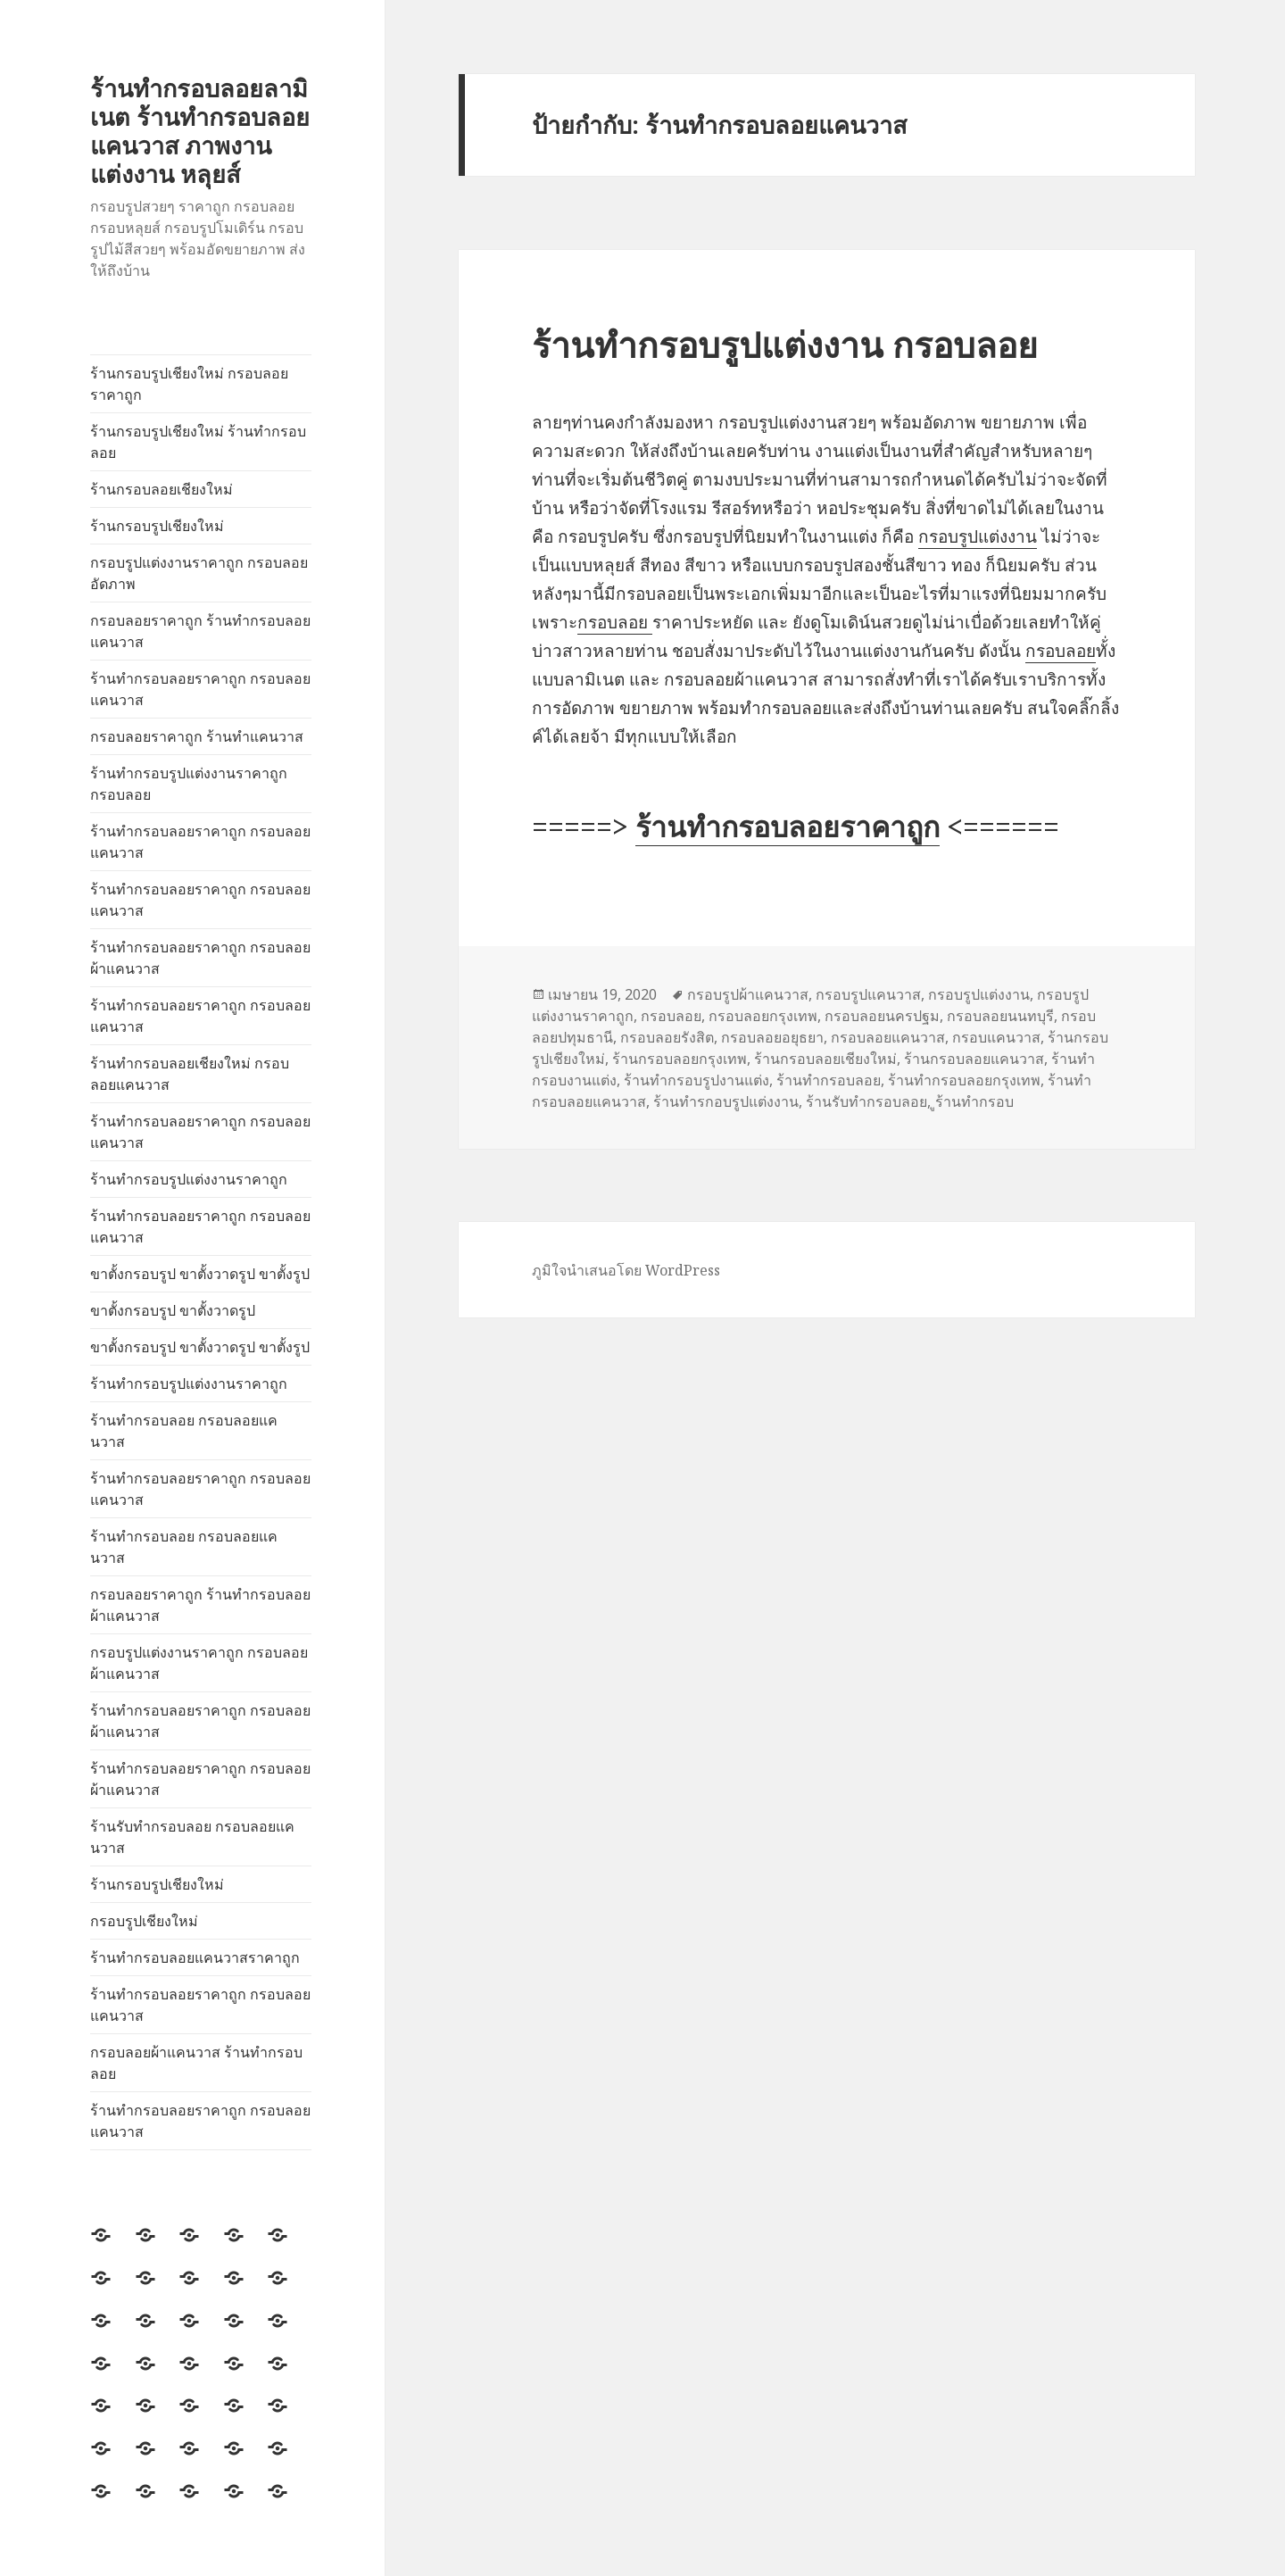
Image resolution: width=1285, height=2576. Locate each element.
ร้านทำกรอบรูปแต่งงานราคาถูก (188, 1179)
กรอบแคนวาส (996, 1037)
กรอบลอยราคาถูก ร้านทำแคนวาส (196, 736)
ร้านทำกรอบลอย (828, 1080)
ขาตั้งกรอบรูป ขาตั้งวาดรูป (172, 1310)
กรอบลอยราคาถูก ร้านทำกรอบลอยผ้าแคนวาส (200, 1604)
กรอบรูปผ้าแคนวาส (747, 994)
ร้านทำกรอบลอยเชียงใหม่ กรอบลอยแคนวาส (189, 1073)
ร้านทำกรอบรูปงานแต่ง (696, 1080)
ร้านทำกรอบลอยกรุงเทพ (964, 1080)
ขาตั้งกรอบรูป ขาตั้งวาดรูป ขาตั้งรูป (200, 1274)
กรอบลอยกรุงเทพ (763, 1016)
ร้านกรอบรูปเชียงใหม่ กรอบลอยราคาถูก (189, 383)
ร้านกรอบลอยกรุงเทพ (679, 1058)
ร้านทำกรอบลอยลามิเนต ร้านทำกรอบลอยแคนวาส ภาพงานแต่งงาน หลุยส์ (200, 130)
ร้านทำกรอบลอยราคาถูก (787, 826)
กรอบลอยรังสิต (667, 1037)
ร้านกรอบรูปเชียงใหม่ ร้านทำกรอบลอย (198, 441)
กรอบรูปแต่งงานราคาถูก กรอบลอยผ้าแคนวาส (199, 1662)
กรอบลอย (614, 622)
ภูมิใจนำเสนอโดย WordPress (626, 1270)
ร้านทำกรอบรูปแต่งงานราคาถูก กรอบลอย (188, 783)
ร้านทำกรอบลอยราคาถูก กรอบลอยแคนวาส (200, 689)
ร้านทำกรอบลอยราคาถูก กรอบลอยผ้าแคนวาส (200, 957)
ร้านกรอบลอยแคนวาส (974, 1058)
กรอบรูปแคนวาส (868, 994)
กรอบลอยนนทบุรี (1000, 1016)
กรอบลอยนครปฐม (882, 1016)
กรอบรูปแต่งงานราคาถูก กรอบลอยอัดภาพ (199, 573)
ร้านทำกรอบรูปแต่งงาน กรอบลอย (785, 344)
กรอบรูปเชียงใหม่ (144, 1921)
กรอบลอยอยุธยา (772, 1037)
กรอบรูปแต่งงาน (977, 536)
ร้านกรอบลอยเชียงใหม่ (161, 489)
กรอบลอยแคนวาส (888, 1037)
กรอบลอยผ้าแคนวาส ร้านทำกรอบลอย (196, 2062)
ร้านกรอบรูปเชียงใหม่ (157, 526)
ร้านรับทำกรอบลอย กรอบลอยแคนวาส (192, 1836)
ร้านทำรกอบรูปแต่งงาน (726, 1101)
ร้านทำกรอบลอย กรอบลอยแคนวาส (184, 1430)
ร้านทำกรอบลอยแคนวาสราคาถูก (195, 1957)
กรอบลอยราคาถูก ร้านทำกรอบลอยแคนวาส (200, 631)
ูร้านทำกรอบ (974, 1101)
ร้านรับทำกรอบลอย (866, 1101)
